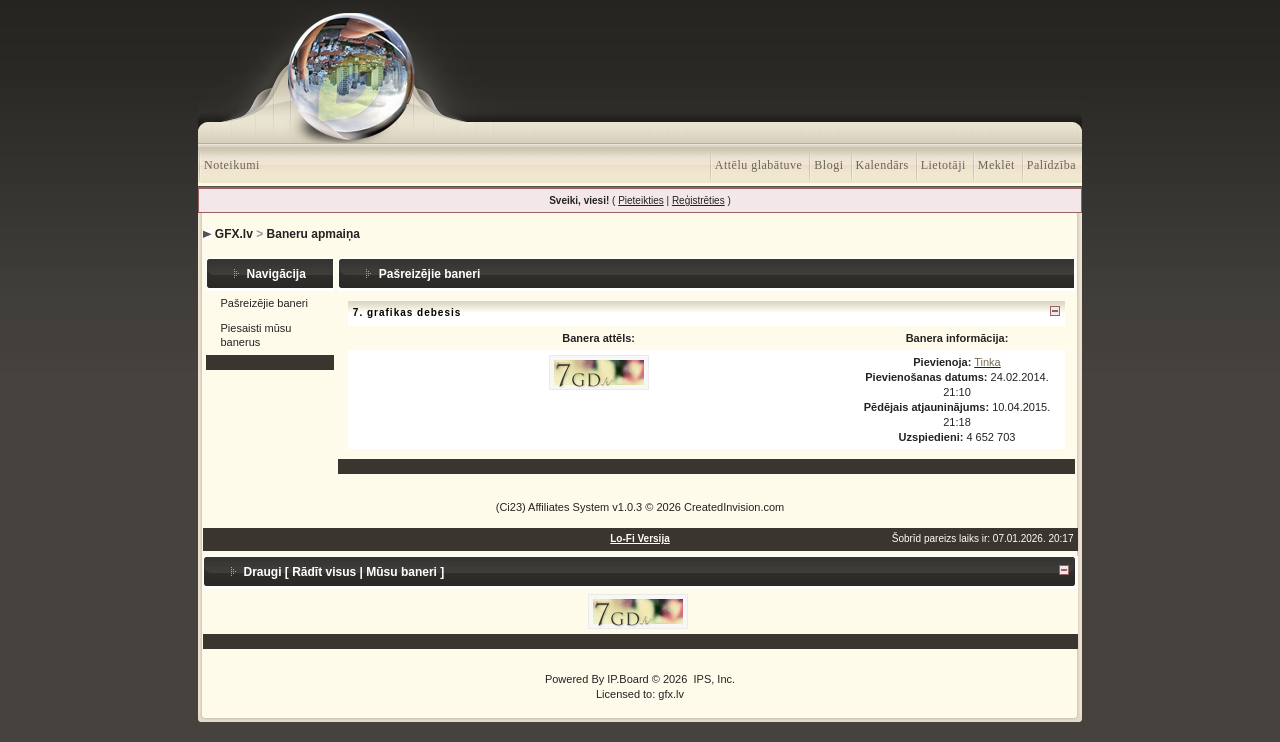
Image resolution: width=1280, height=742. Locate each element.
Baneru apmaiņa (313, 234)
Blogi (828, 165)
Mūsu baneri (401, 572)
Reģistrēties (698, 200)
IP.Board (627, 679)
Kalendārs (882, 165)
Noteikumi (232, 165)
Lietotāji (943, 165)
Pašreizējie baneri (264, 303)
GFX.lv (234, 234)
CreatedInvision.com (734, 507)
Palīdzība (1051, 165)
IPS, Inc (712, 679)
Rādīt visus (324, 572)
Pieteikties (641, 200)
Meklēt (996, 165)
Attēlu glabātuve (759, 165)
